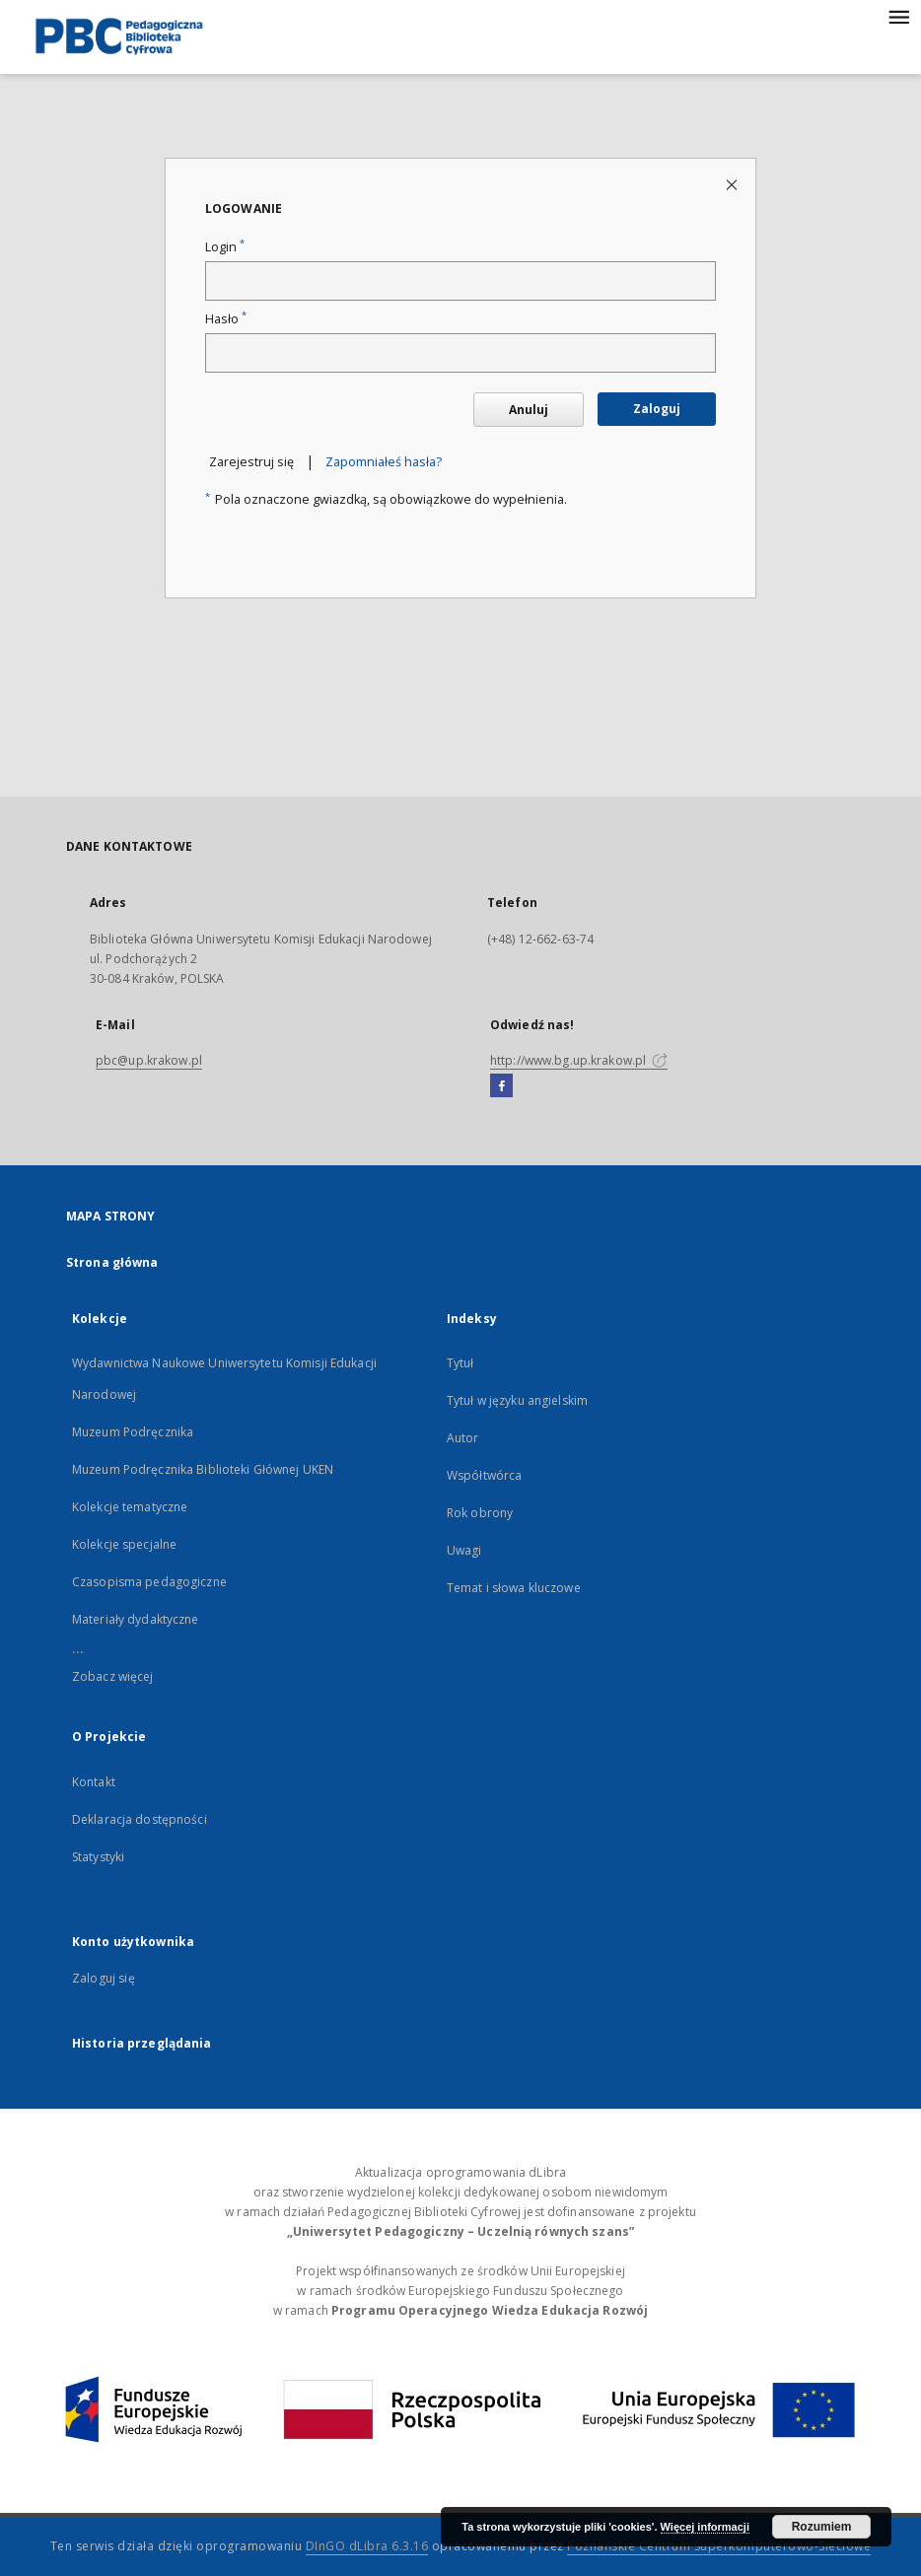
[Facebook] (501, 1086)
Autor (463, 1437)
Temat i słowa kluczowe (514, 1587)
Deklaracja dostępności (139, 1819)
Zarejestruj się (251, 461)
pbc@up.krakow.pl (149, 1060)
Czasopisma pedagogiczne (149, 1581)
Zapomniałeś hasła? (383, 461)
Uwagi (464, 1550)
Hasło (226, 319)
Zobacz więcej (113, 1676)
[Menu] (898, 16)
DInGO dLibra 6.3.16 (367, 2546)
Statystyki (98, 1856)
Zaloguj (656, 408)
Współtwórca (484, 1475)
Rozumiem (822, 2527)
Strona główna (112, 1262)
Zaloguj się (103, 1978)
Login (225, 247)
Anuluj (528, 409)
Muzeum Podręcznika (132, 1432)
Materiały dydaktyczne (135, 1619)
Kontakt (93, 1782)
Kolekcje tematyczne (129, 1506)
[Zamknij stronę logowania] (733, 183)
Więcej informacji (705, 2527)
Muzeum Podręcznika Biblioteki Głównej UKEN (202, 1469)
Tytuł (460, 1363)
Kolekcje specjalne (124, 1544)
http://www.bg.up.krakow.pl (579, 1060)
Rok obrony (480, 1512)
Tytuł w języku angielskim (517, 1400)
